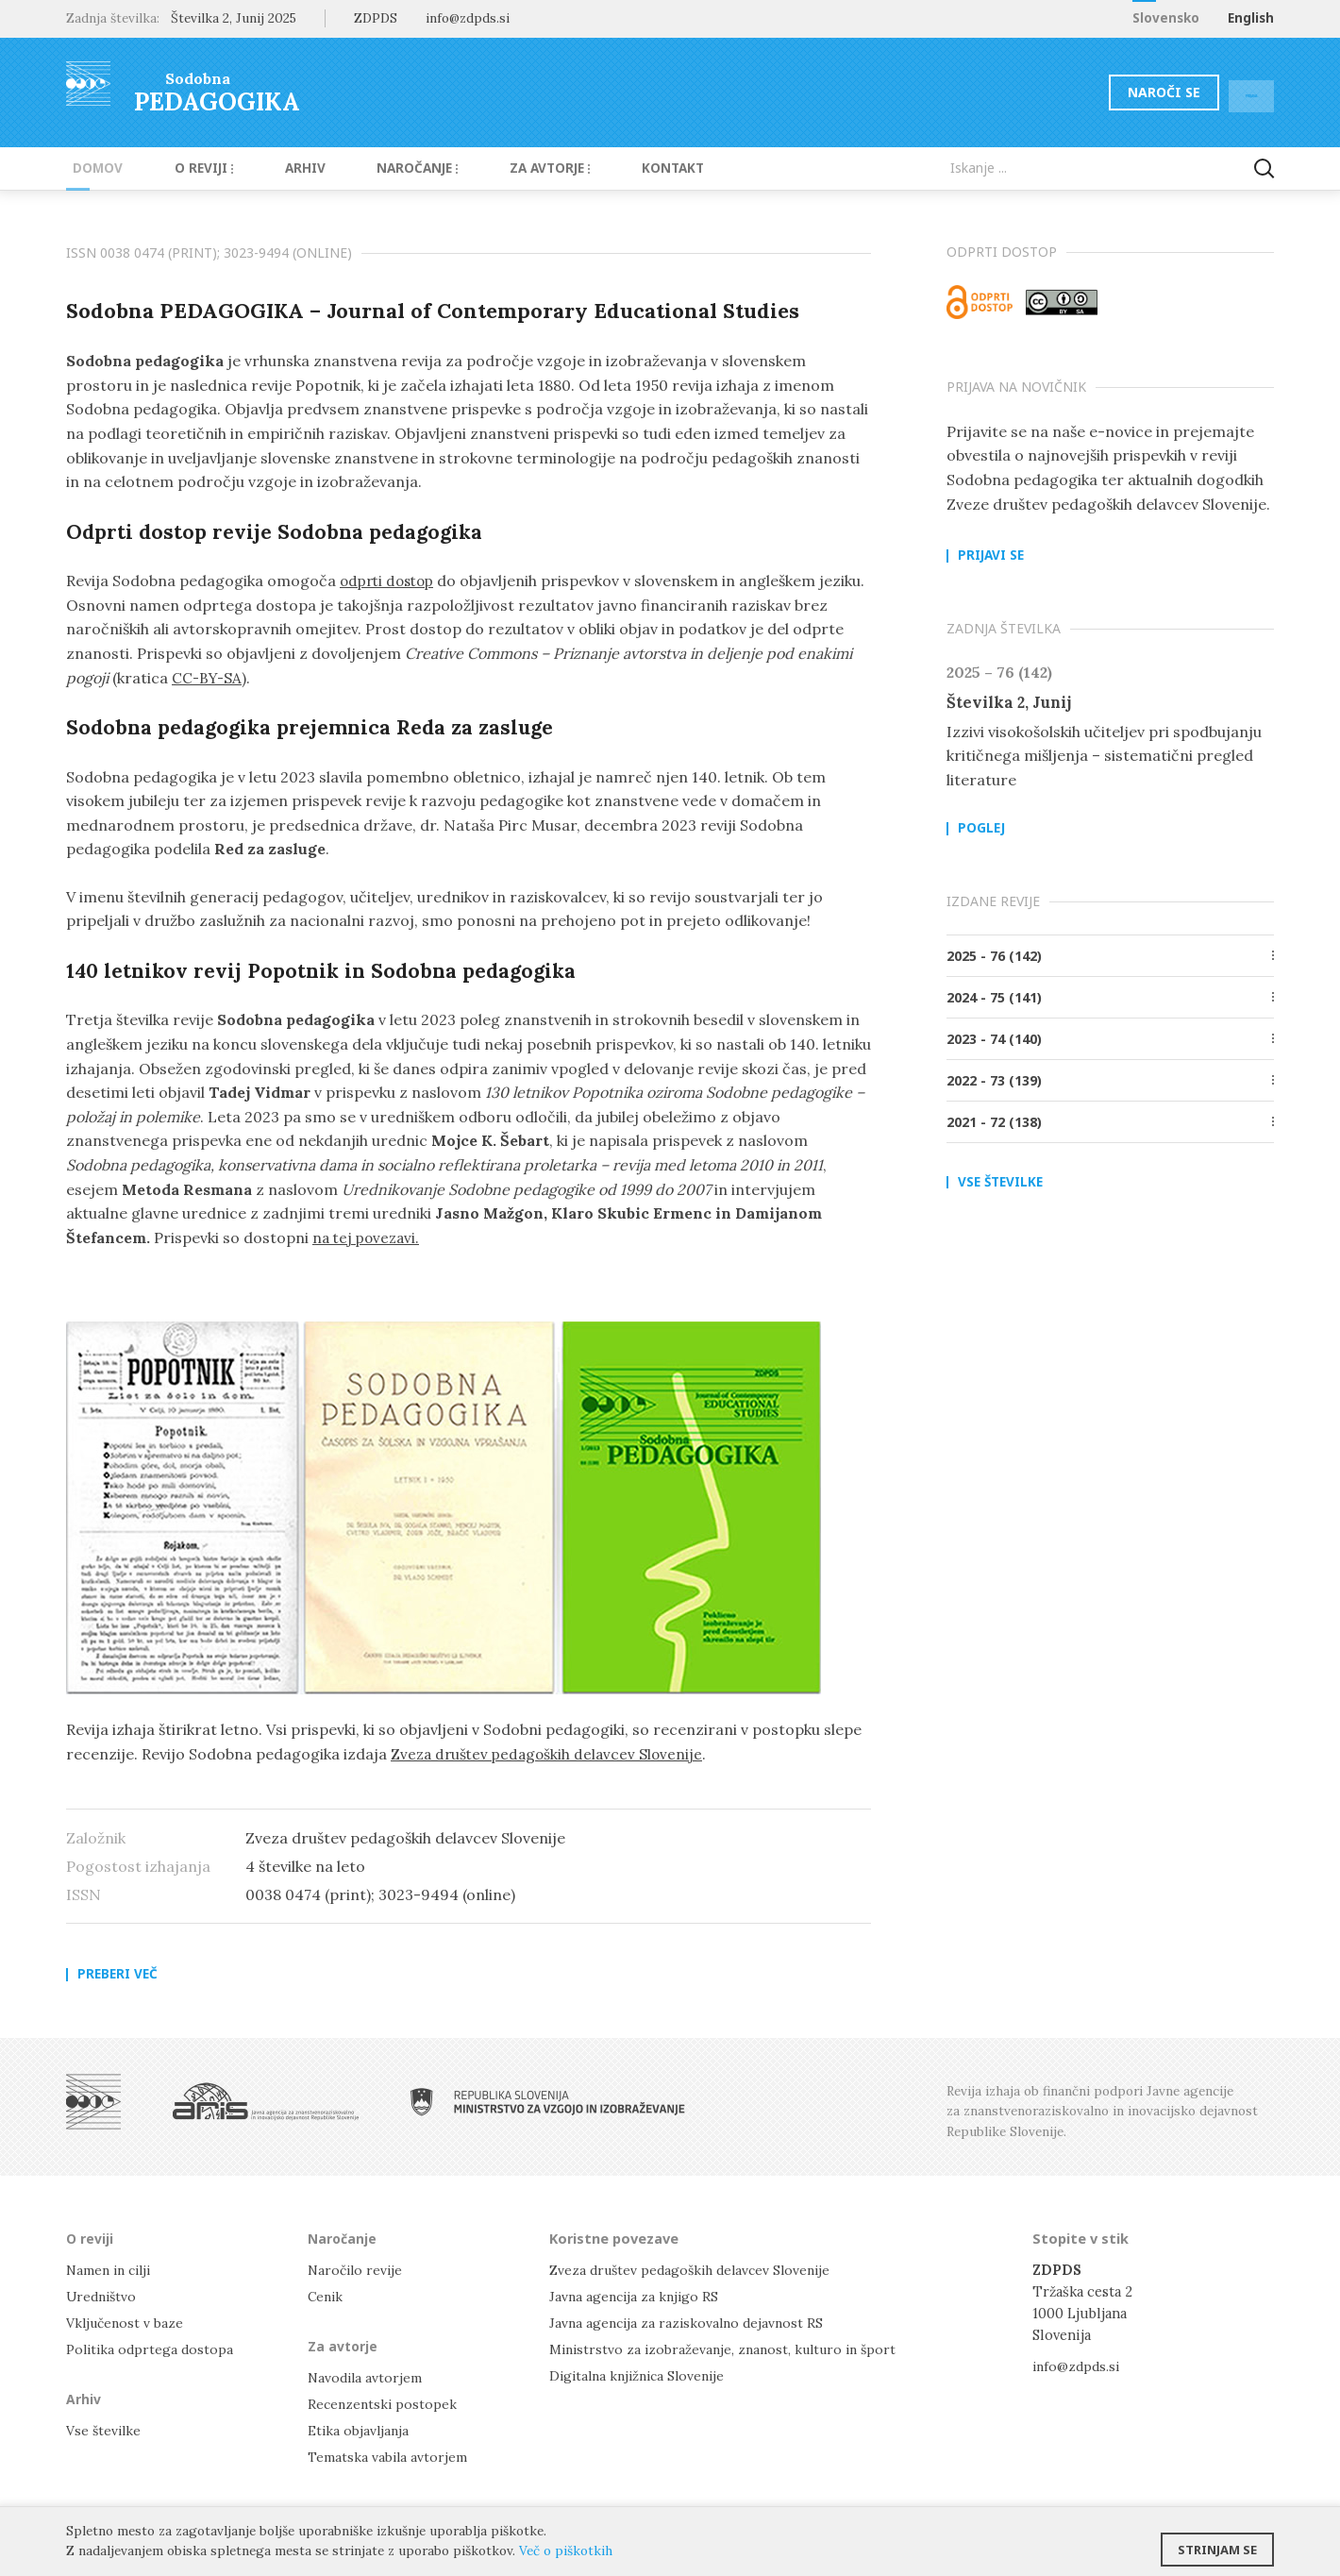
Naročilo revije (357, 2270)
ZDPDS (375, 17)
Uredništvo (103, 2296)
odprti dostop (391, 580)
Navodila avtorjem (367, 2377)
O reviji (186, 168)
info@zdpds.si (1078, 2366)
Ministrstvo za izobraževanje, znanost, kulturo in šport (729, 2349)
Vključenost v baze (127, 2323)
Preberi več (117, 1974)
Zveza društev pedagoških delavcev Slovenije (551, 1753)
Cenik (326, 2296)
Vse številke (1000, 1182)
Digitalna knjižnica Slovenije (642, 2375)
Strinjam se (1217, 2542)
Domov (91, 168)
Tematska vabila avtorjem (389, 2458)
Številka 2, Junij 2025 (233, 17)
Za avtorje (501, 168)
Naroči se (1117, 92)
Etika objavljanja (360, 2431)
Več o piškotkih (565, 2550)
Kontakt (613, 168)
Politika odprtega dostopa (152, 2349)
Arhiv (276, 168)
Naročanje (377, 168)
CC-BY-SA (266, 677)
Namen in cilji (112, 2270)
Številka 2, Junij (1010, 702)
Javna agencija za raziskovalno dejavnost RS (690, 2323)
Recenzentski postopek (384, 2404)
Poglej (981, 829)
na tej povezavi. (368, 1237)
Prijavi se (991, 556)
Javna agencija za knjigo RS (636, 2296)
